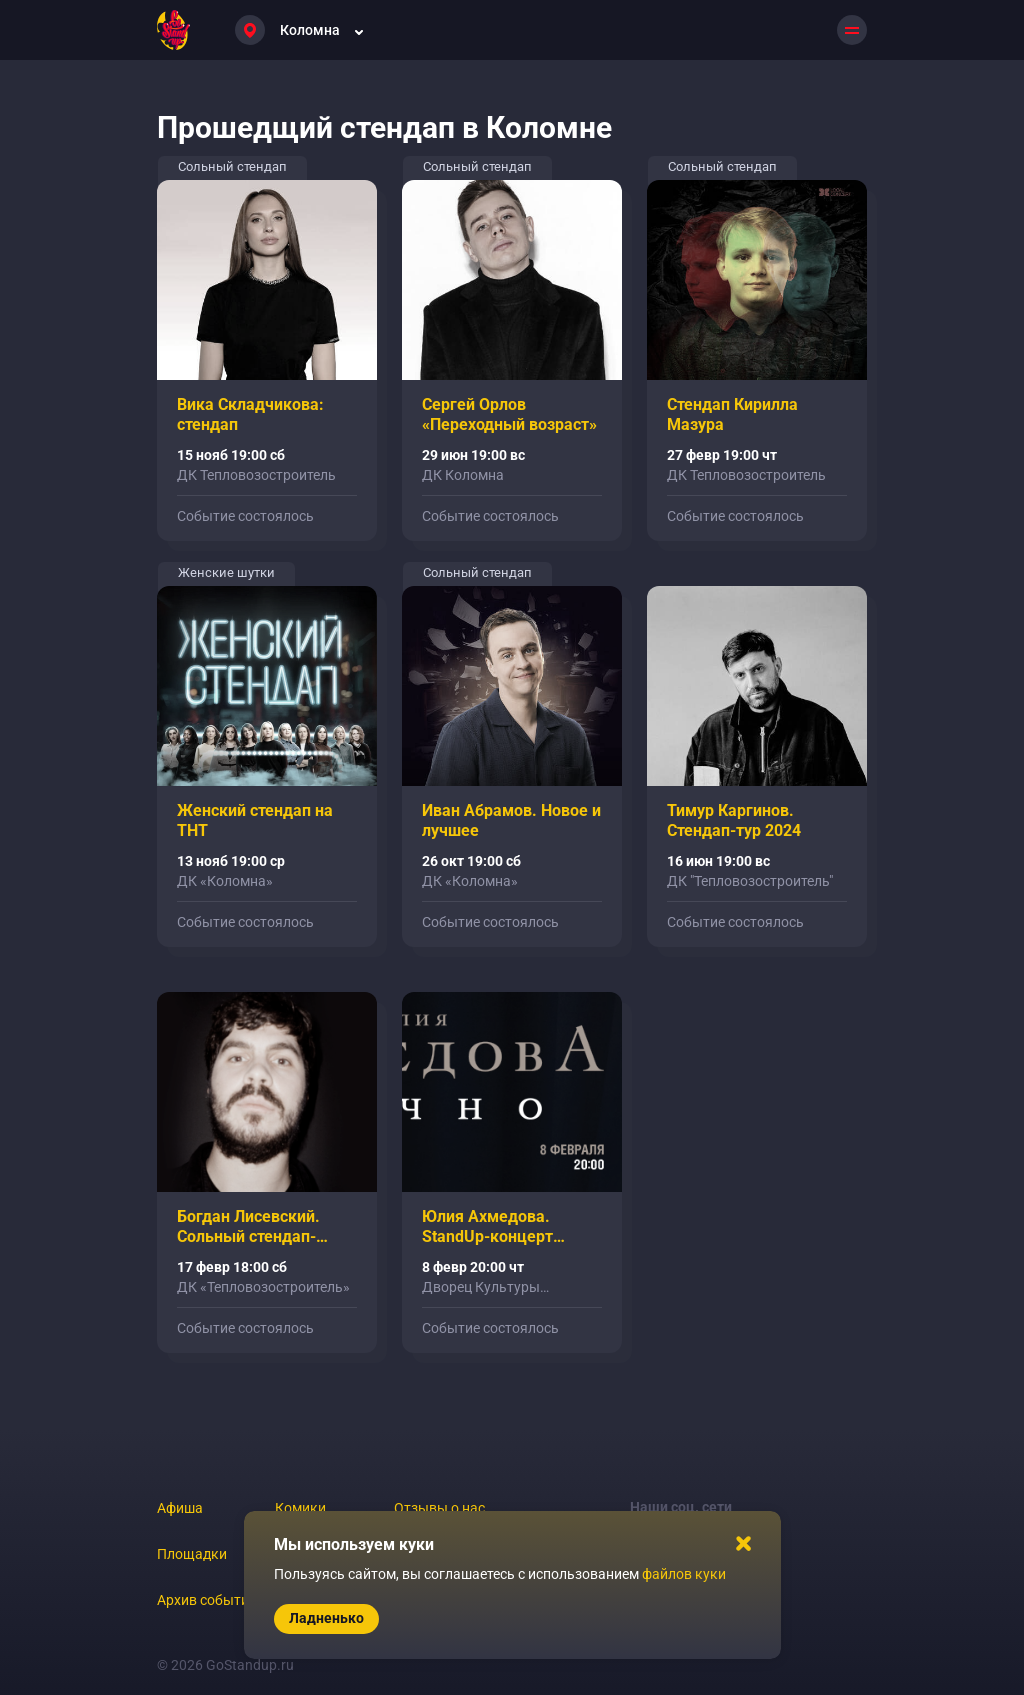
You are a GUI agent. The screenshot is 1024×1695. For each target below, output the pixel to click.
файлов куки (684, 1574)
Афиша (180, 1508)
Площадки (192, 1554)
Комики (300, 1508)
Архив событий (207, 1600)
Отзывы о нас (439, 1508)
